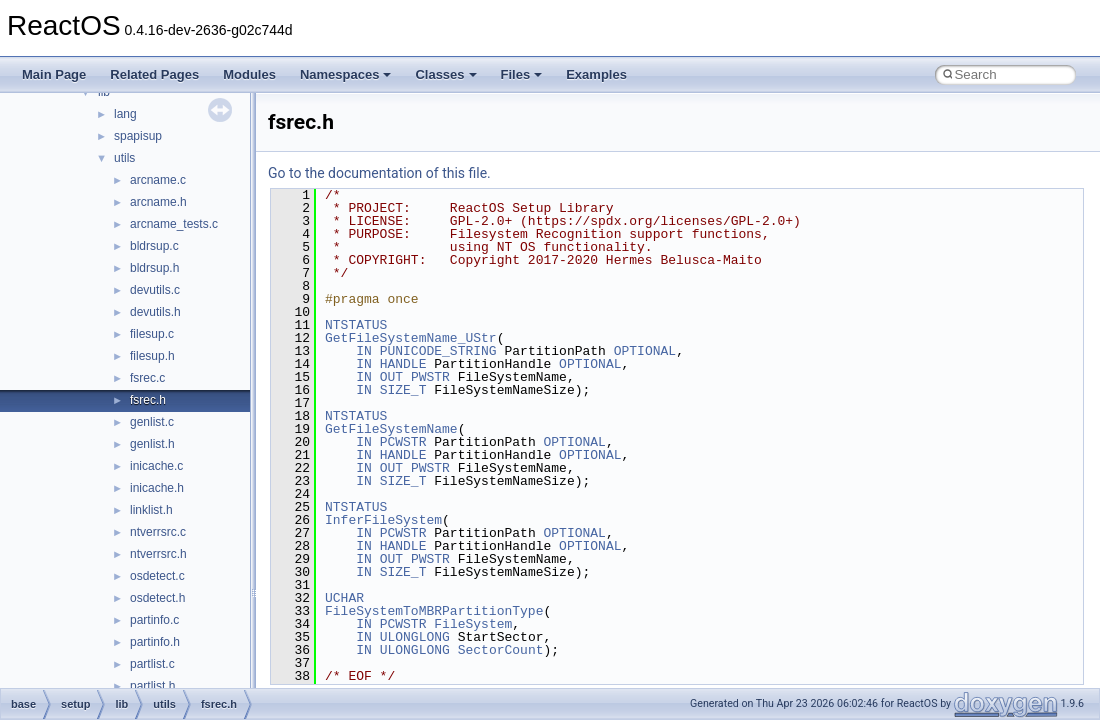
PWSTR (430, 377)
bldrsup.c (154, 246)
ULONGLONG (415, 637)
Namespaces (346, 74)
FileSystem (473, 624)
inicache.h (157, 488)
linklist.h (151, 510)
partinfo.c (154, 620)
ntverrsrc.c (158, 532)
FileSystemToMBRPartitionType (434, 611)
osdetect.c (157, 576)
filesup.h (152, 356)
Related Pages (154, 74)
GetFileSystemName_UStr (411, 338)
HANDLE (403, 364)
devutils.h (155, 312)
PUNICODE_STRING (438, 351)
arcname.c (158, 180)
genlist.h (152, 444)
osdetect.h (157, 598)
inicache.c (156, 466)
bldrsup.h (154, 268)
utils (124, 158)
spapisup (138, 136)
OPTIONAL (645, 351)
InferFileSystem (383, 520)
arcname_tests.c (174, 224)
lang (125, 114)
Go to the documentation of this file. (379, 173)
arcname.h (158, 202)
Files (522, 74)
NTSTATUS (356, 325)
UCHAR (344, 598)
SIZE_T (403, 390)
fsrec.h (148, 400)
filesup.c (152, 334)
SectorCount (501, 650)
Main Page (54, 74)
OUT (391, 377)
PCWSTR (403, 442)
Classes (445, 74)
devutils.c (155, 290)
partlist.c (152, 664)
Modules (249, 74)
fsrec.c (147, 378)
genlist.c (152, 422)
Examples (596, 74)
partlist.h (152, 686)
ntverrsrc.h (158, 554)
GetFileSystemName (391, 429)
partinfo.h (155, 642)
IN (364, 351)
